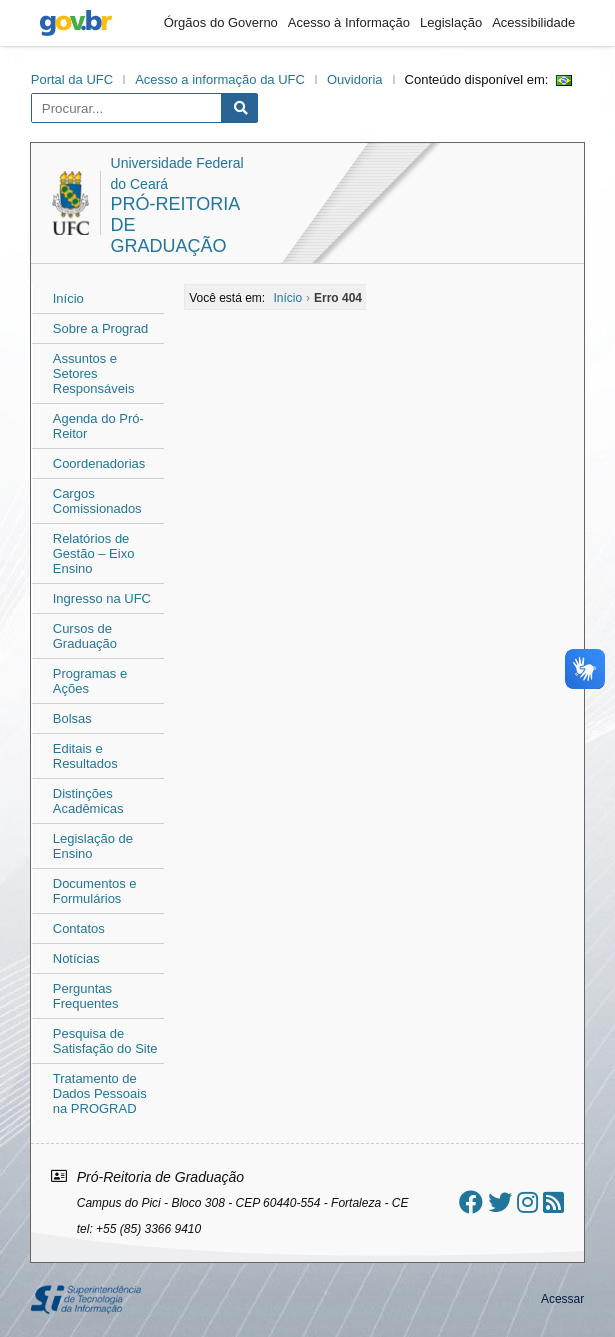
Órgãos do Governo (221, 22)
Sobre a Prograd (100, 328)
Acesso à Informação (349, 22)
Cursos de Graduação (85, 636)
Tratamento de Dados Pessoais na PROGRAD (100, 1093)
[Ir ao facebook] (471, 1202)
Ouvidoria (355, 79)
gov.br (76, 23)
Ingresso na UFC (102, 598)
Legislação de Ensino (93, 846)
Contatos (79, 928)
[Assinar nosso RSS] (553, 1202)
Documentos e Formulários (95, 891)
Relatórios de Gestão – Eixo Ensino (94, 553)
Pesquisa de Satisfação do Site (105, 1041)
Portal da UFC (72, 79)
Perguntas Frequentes (86, 996)
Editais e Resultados (85, 756)
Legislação (451, 22)
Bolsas (72, 718)
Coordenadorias (99, 463)
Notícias (76, 958)
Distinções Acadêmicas (88, 801)
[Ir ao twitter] (500, 1202)
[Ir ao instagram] (527, 1202)
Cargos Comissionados (97, 501)
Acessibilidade (533, 22)
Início (68, 298)
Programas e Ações (90, 681)
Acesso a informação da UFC (220, 79)
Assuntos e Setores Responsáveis (94, 373)
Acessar (562, 1299)
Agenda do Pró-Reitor (98, 426)
